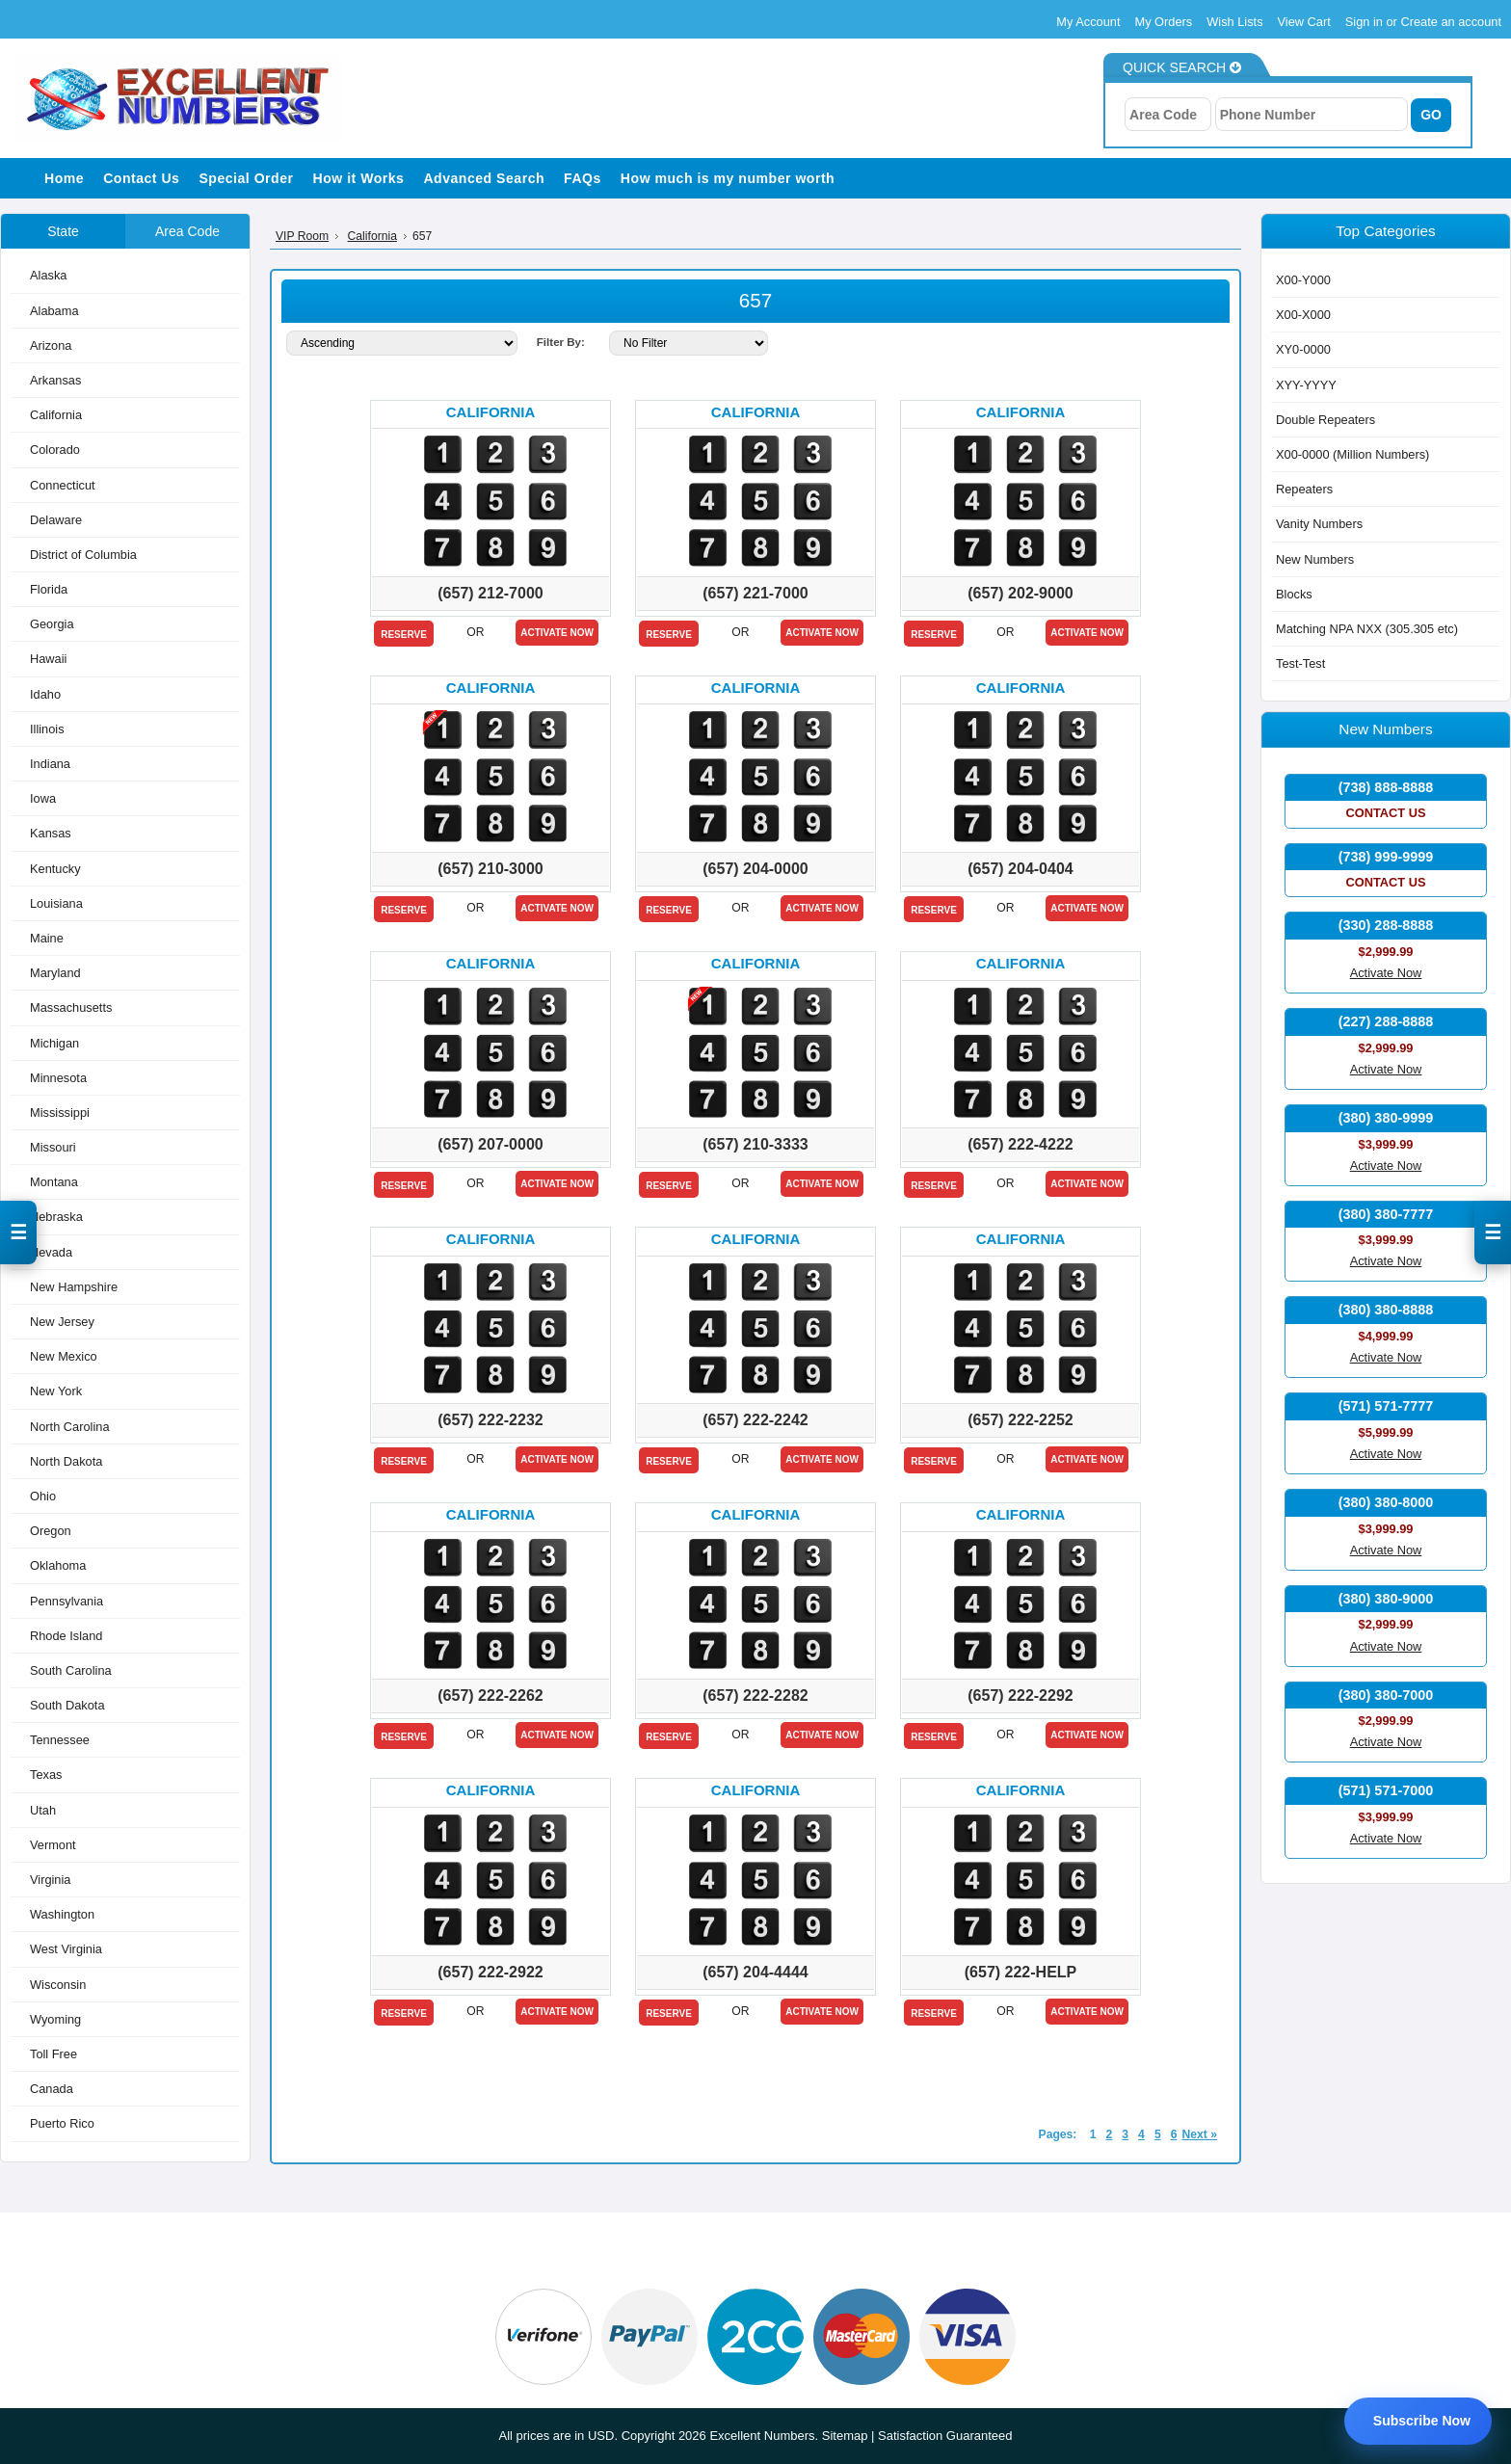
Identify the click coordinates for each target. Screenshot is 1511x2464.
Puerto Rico (62, 2123)
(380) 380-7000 (1386, 1695)
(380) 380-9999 (1386, 1118)
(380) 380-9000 (1386, 1598)
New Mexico (63, 1356)
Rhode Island (66, 1636)
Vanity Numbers (1319, 524)
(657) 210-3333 (755, 1144)
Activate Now (557, 632)
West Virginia (66, 1949)
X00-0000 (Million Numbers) (1352, 454)
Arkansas (55, 380)
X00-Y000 (1303, 280)
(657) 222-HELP (1021, 1972)
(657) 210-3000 (490, 869)
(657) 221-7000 (755, 593)
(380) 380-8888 (1386, 1309)
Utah (43, 1810)
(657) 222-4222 (1020, 1144)
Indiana (50, 763)
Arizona (50, 345)
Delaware (56, 520)
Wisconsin (58, 1984)
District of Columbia (83, 554)
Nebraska (56, 1216)
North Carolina (70, 1426)
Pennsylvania (66, 1601)
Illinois (47, 729)
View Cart (1304, 21)
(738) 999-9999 (1386, 856)
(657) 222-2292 (1020, 1695)
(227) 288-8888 (1386, 1021)
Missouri (53, 1147)
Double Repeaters (1325, 419)
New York (56, 1391)
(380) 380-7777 (1386, 1214)
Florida (48, 589)
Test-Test (1300, 663)
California (56, 415)
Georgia (52, 624)
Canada (51, 2088)
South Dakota (67, 1705)
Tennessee (60, 1740)
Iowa (43, 798)
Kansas (50, 833)
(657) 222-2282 (755, 1695)
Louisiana (56, 903)
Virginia (50, 1879)
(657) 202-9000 (1020, 593)
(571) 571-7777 (1386, 1406)
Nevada (51, 1252)
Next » (1199, 2134)
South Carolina (71, 1670)
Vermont (53, 1845)
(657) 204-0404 (1020, 869)
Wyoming (55, 2019)
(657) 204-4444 (755, 1972)
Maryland (55, 973)
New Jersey (62, 1321)
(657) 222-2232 (490, 1420)
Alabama (54, 311)
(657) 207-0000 (490, 1144)
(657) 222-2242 (755, 1420)
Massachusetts (71, 1007)
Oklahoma (58, 1565)
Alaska (48, 275)
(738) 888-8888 (1386, 787)
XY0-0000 (1303, 349)
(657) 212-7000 (490, 593)
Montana (54, 1182)
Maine (47, 938)
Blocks (1294, 594)
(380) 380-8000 (1386, 1502)
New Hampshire (74, 1287)
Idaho (45, 694)
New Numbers (1315, 559)
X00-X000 (1303, 314)
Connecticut (62, 485)
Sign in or (1373, 21)
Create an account (1450, 21)
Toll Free (53, 2054)
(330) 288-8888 (1386, 925)
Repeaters (1304, 489)
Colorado (55, 449)
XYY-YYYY (1306, 385)
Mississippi (60, 1112)
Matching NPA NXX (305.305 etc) (1367, 629)
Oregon (50, 1530)
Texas (46, 1774)
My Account (1088, 21)
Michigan (54, 1043)
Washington (62, 1914)
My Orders (1164, 21)
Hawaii (48, 658)
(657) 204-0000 (755, 869)
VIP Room (302, 236)
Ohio (43, 1496)
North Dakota (66, 1461)
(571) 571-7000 (1386, 1790)
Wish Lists (1234, 21)
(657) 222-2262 (490, 1695)
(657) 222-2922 (490, 1972)
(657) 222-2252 (1020, 1420)
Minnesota (58, 1078)
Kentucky (55, 868)
